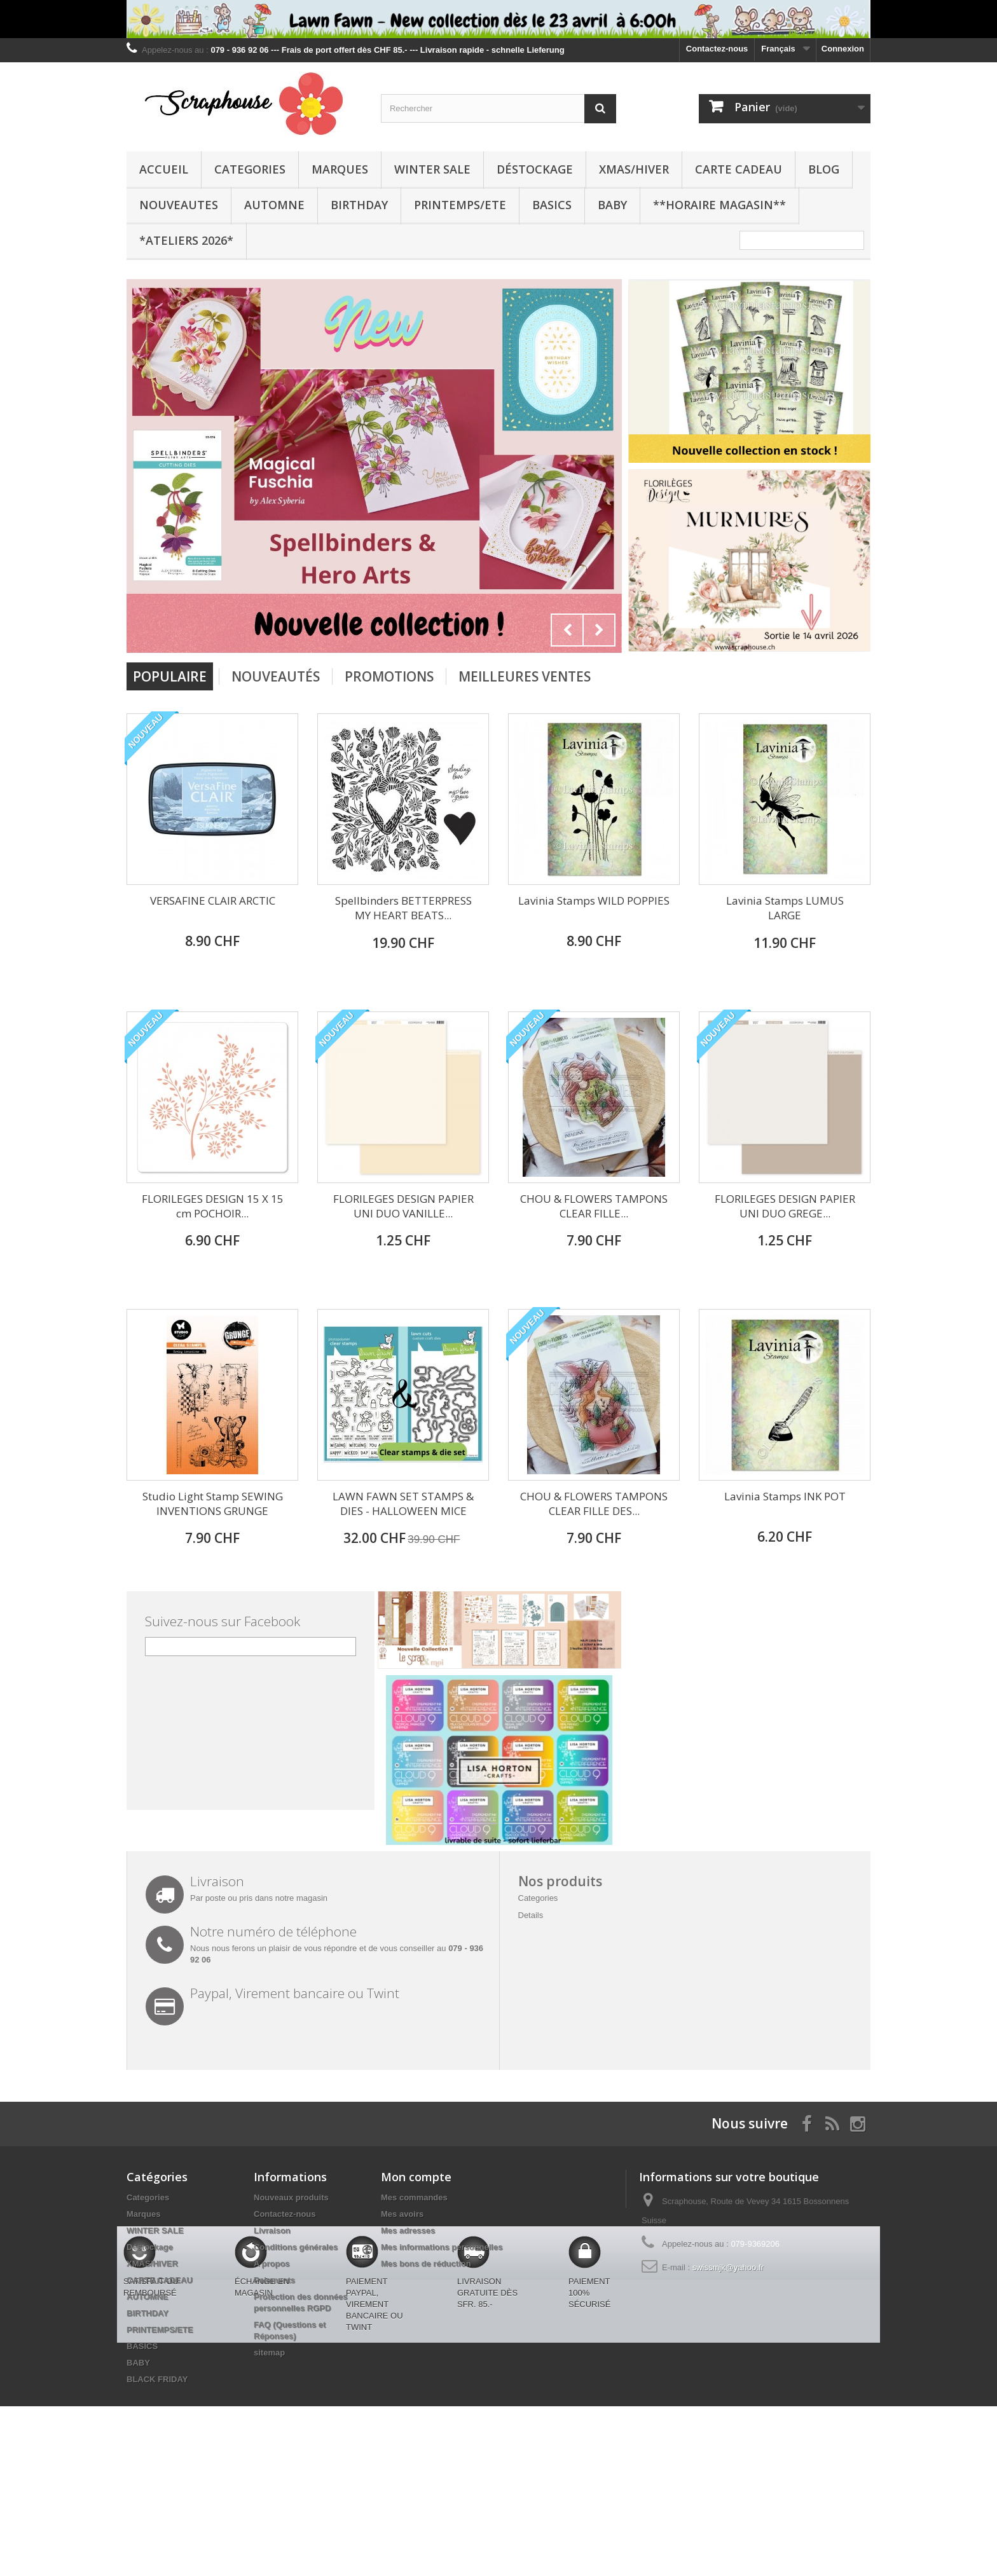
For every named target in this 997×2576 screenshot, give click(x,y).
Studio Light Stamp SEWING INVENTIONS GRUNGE (212, 1503)
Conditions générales (296, 2247)
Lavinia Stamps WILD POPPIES (594, 900)
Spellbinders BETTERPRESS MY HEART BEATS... (403, 907)
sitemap (269, 2352)
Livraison (272, 2230)
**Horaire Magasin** (719, 204)
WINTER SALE (432, 169)
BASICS (552, 204)
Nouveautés (275, 676)
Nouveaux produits (291, 2197)
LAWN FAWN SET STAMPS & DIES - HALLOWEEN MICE (403, 1503)
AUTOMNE (274, 204)
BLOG (823, 169)
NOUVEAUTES (178, 204)
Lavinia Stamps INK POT (785, 1496)
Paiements (274, 2280)
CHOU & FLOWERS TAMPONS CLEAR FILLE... (594, 1206)
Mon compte (416, 2176)
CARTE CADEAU (738, 169)
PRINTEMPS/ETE (460, 204)
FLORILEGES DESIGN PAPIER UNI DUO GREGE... (785, 1206)
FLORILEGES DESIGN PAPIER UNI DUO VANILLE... (403, 1206)
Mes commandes (414, 2197)
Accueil (163, 169)
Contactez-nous (717, 48)
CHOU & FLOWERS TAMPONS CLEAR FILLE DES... (594, 1503)
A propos (272, 2263)
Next (598, 630)
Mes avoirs (402, 2214)
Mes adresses (408, 2230)
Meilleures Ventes (524, 676)
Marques (340, 169)
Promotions (389, 676)
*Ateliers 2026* (186, 240)
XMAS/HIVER (634, 169)
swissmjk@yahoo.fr (728, 2267)
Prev (567, 630)
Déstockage (535, 169)
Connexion (843, 48)
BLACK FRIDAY (157, 2379)
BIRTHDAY (359, 204)
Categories (249, 169)
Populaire (170, 676)
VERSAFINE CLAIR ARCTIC (212, 900)
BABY (612, 204)
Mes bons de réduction (426, 2263)
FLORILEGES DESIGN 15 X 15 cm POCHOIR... (213, 1206)
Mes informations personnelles (441, 2247)
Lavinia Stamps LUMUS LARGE (785, 907)
